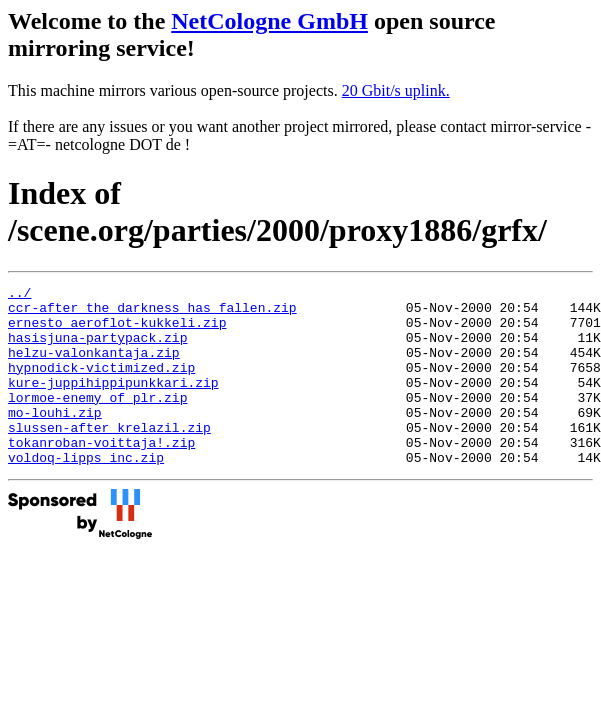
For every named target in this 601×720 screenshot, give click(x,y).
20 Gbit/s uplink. (396, 90)
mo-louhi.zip (55, 439)
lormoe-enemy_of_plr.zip (97, 421)
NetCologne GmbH (269, 21)
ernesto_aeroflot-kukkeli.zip (117, 331)
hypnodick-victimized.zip (101, 385)
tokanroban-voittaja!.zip (101, 475)
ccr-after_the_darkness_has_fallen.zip (152, 313)
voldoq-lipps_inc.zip (86, 493)
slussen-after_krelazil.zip (109, 457)
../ (19, 295)
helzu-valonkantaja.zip (94, 367)
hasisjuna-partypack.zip (97, 349)
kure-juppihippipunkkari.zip (113, 403)
